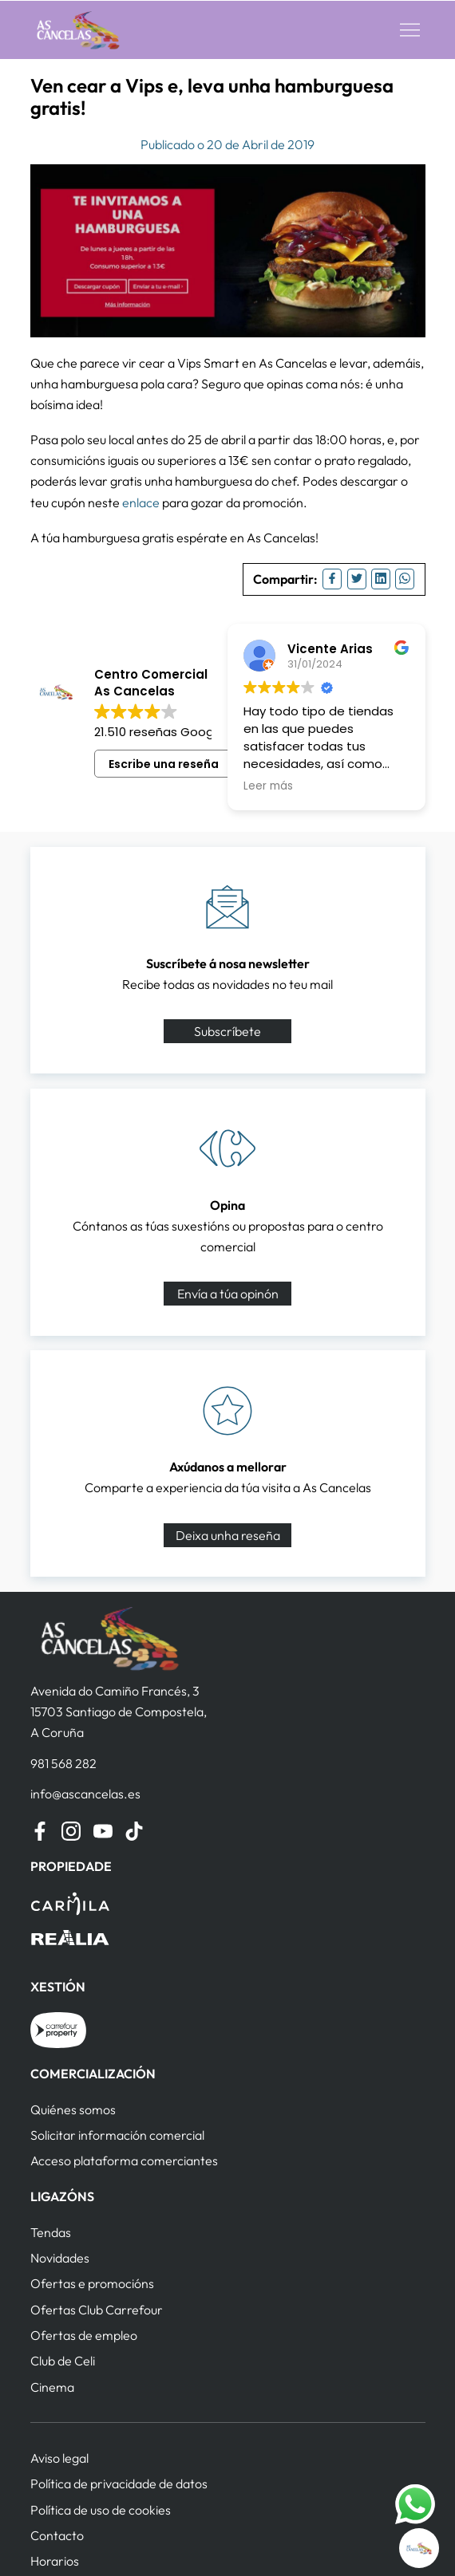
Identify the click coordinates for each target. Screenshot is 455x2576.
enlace (141, 502)
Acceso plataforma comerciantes (124, 2160)
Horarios (54, 2561)
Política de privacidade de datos (119, 2483)
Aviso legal (59, 2458)
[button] (410, 30)
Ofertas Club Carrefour (96, 2310)
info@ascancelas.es (85, 1794)
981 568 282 (63, 1763)
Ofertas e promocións (92, 2283)
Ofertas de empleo (83, 2335)
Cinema (52, 2387)
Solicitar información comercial (117, 2135)
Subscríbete (227, 1031)
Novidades (59, 2258)
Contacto (57, 2535)
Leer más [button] (268, 786)
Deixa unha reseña (228, 1535)
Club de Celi (62, 2361)
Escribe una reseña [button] (164, 764)
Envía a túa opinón (228, 1294)
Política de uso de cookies (100, 2510)
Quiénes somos (73, 2109)
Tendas (50, 2232)
